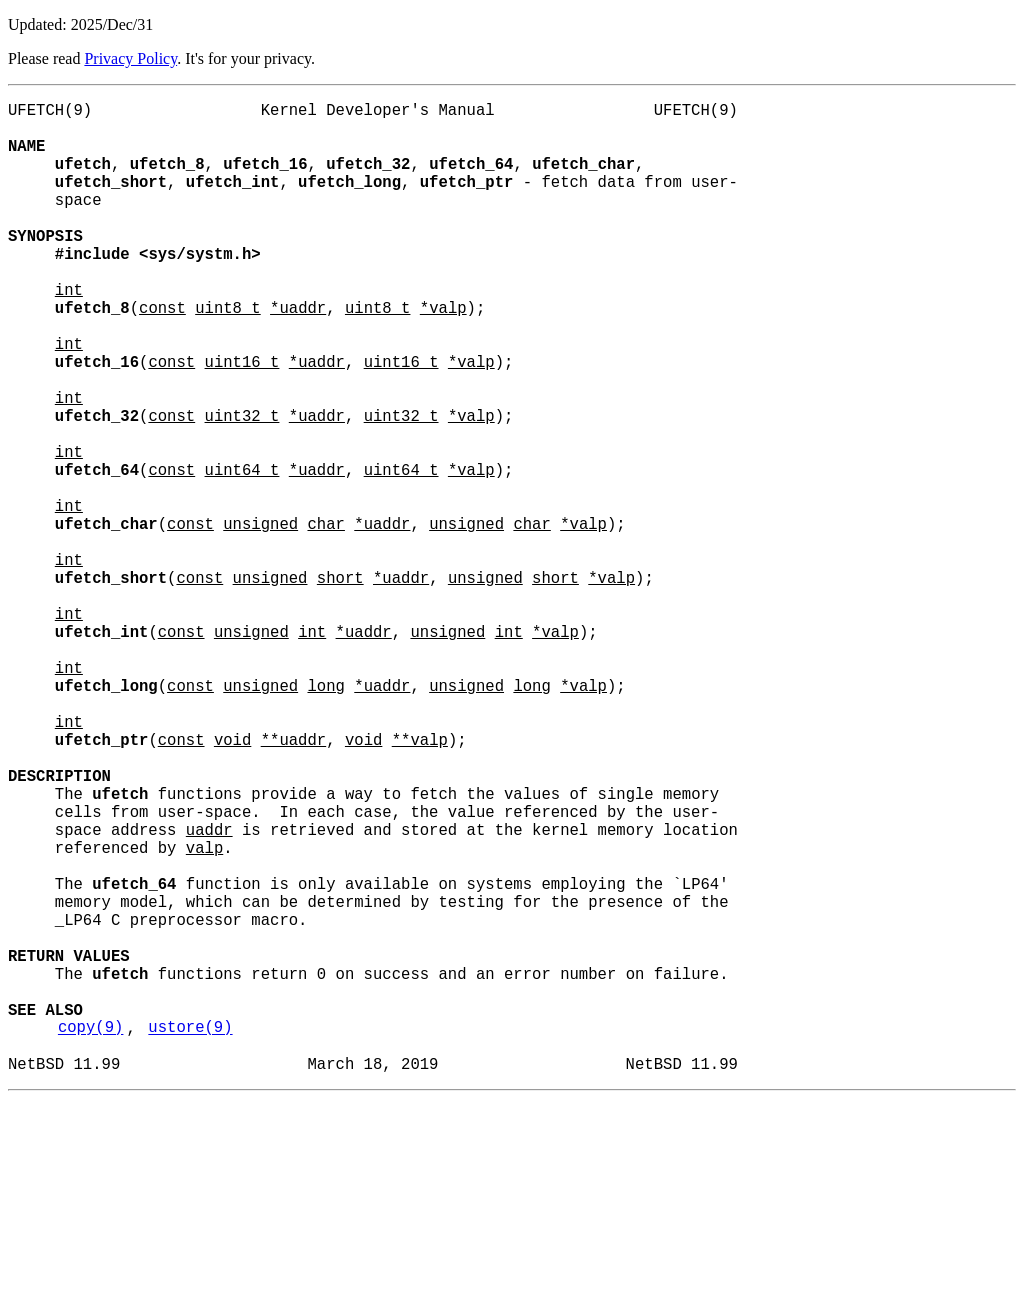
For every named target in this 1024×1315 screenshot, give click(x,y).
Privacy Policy (130, 58)
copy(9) (91, 1235)
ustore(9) (190, 1235)
